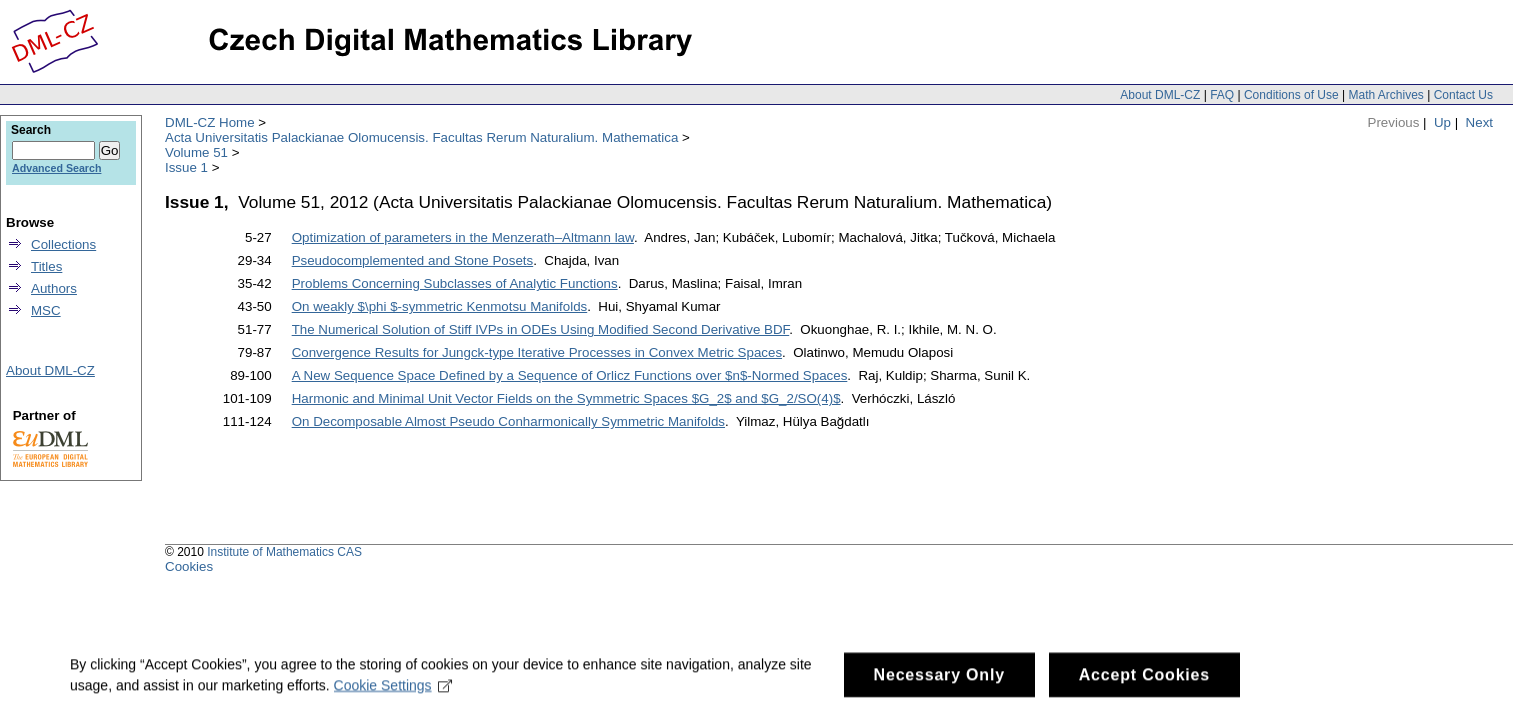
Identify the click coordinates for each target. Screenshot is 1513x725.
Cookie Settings (393, 711)
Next (1479, 122)
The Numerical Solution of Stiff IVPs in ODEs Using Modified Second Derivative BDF (541, 329)
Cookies (189, 566)
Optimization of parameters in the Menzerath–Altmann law (463, 237)
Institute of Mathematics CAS (284, 552)
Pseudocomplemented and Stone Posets (413, 260)
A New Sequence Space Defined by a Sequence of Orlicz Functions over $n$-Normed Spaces (570, 375)
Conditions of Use (1291, 95)
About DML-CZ (1160, 95)
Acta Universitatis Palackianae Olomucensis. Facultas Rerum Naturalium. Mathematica (421, 137)
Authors (54, 288)
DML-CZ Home (210, 122)
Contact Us (1463, 95)
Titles (46, 266)
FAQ (1222, 95)
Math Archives (1385, 95)
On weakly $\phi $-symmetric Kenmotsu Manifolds (440, 306)
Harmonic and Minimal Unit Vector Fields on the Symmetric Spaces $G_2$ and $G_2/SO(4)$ (566, 398)
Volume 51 (196, 152)
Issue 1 (186, 167)
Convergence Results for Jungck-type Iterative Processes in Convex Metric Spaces (537, 352)
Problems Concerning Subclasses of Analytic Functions (455, 283)
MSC (46, 310)
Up (1442, 122)
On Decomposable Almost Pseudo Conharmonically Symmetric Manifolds (508, 421)
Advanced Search (56, 168)
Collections (63, 244)
